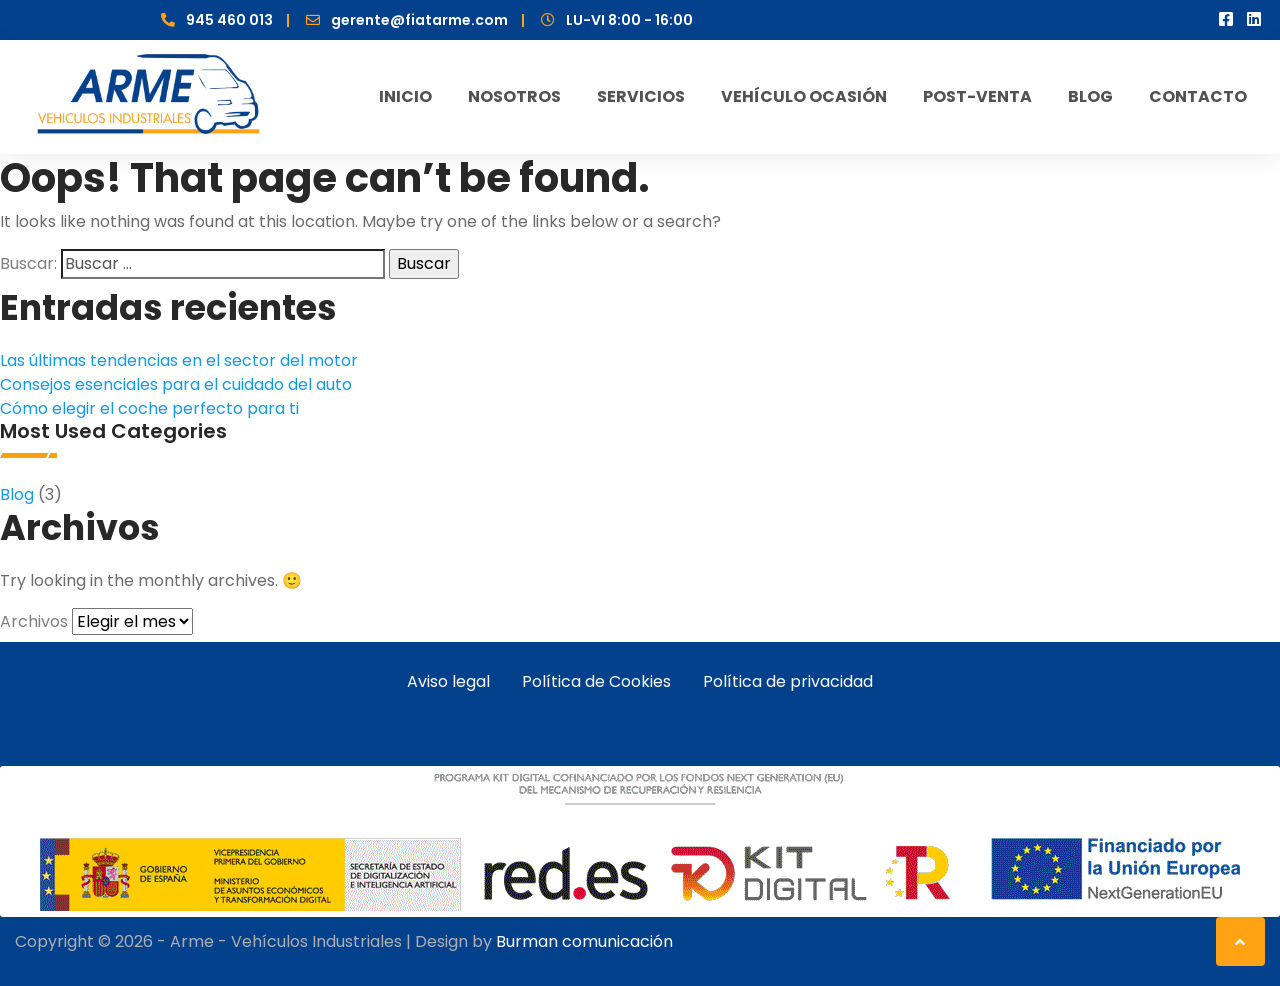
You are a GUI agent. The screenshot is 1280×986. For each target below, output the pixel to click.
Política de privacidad (788, 681)
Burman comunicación (584, 941)
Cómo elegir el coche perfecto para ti (149, 408)
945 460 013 (229, 20)
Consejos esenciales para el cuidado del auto (176, 384)
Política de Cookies (596, 681)
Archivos (34, 621)
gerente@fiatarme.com (419, 20)
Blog (17, 494)
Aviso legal (448, 681)
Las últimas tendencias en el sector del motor (179, 360)
